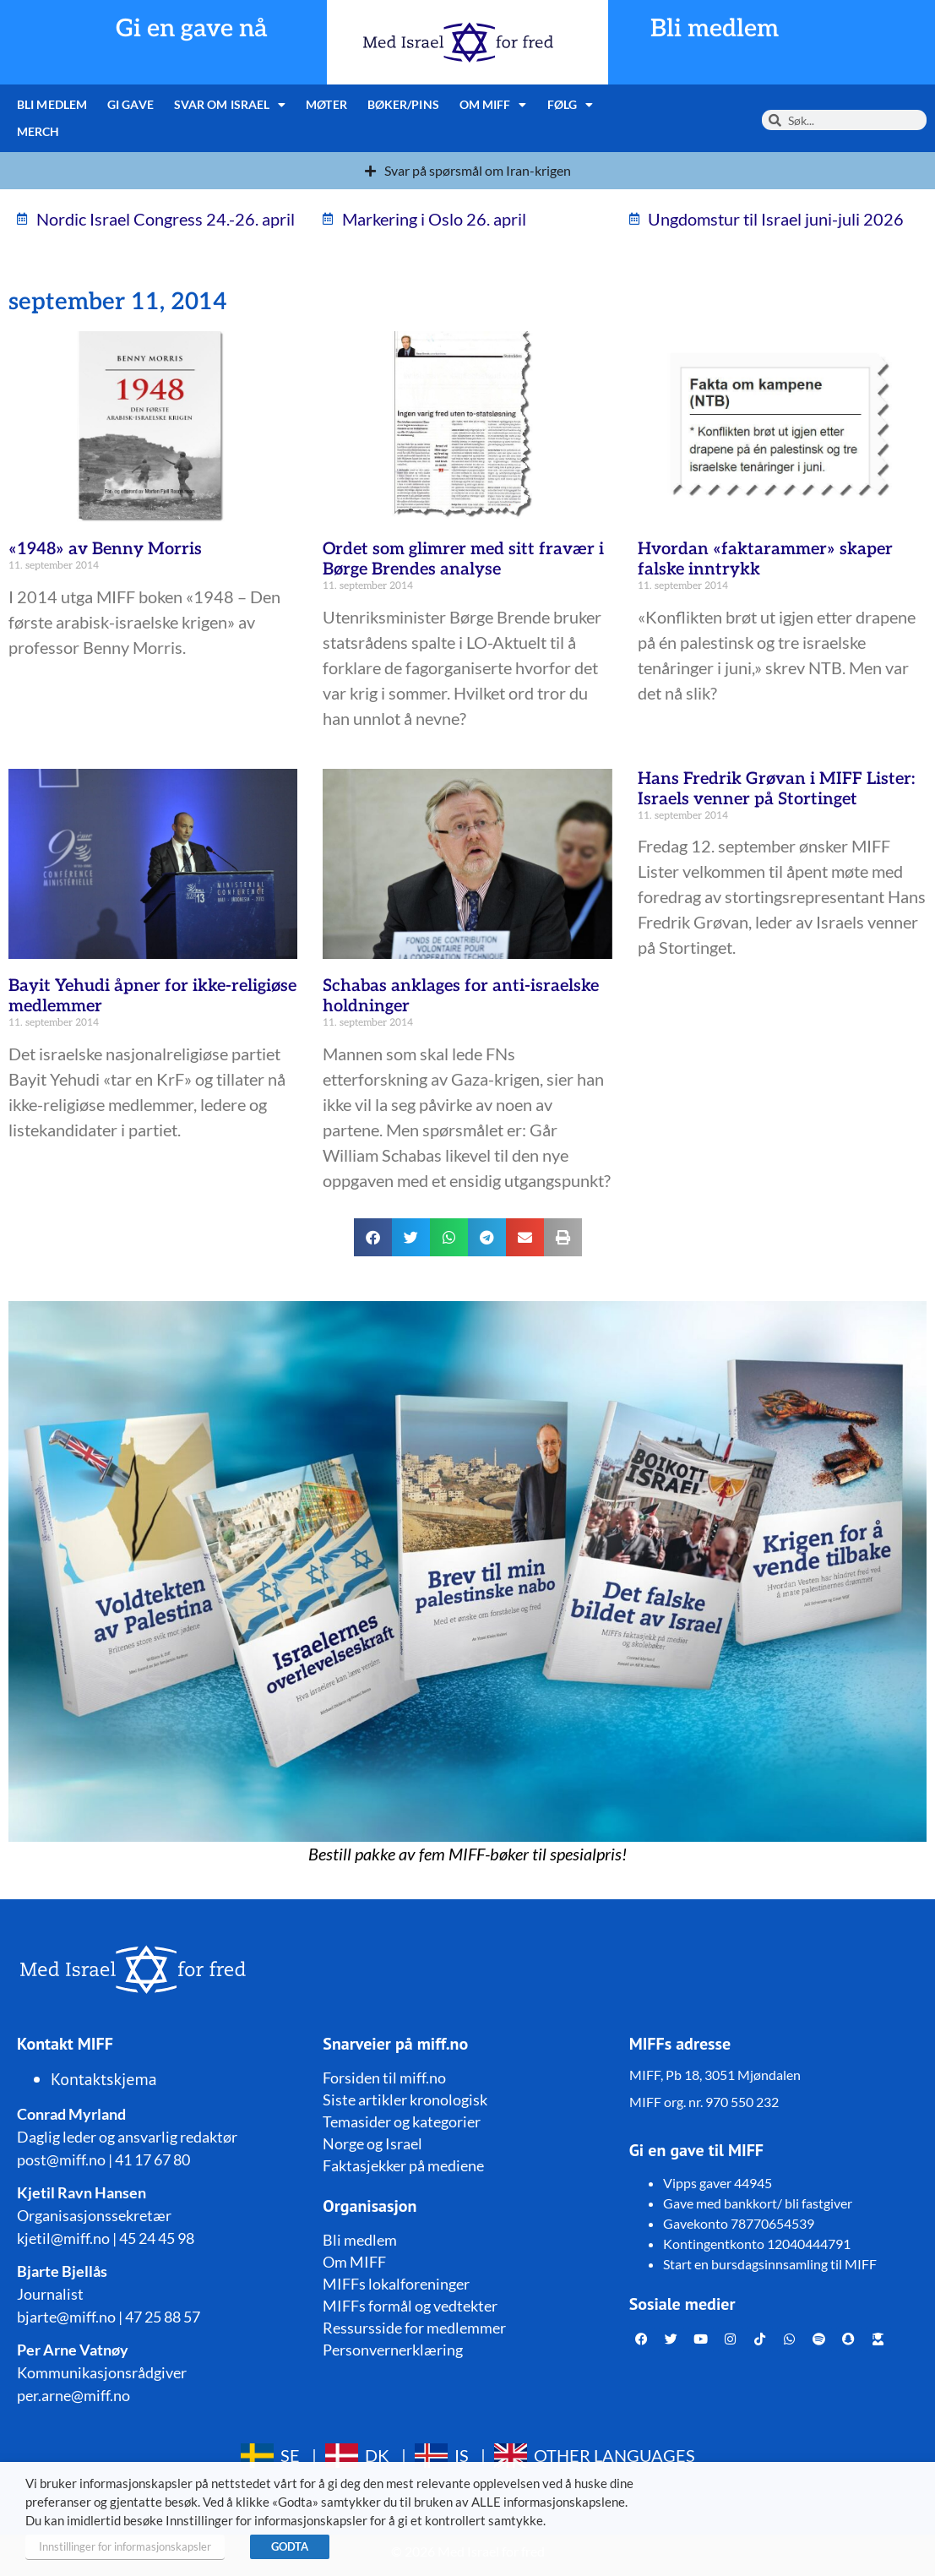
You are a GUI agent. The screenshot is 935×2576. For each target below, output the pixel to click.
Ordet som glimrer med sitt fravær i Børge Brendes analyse (463, 559)
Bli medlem (714, 29)
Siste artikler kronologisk (405, 2099)
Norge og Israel (372, 2143)
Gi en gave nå (192, 29)
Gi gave (130, 104)
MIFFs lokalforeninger (396, 2283)
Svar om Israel (230, 104)
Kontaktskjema (104, 2079)
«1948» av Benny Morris (105, 549)
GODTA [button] (289, 2546)
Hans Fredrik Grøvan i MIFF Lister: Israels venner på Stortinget (776, 789)
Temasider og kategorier (402, 2121)
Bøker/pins (403, 104)
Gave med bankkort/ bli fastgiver (757, 2203)
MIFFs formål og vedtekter (410, 2305)
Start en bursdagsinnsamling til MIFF (770, 2264)
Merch (38, 131)
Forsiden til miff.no (384, 2077)
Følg (570, 104)
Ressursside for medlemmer (414, 2327)
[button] (373, 1237)
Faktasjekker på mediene (403, 2165)
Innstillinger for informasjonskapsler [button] (125, 2546)
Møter (326, 104)
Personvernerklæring (393, 2349)
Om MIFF (493, 104)
